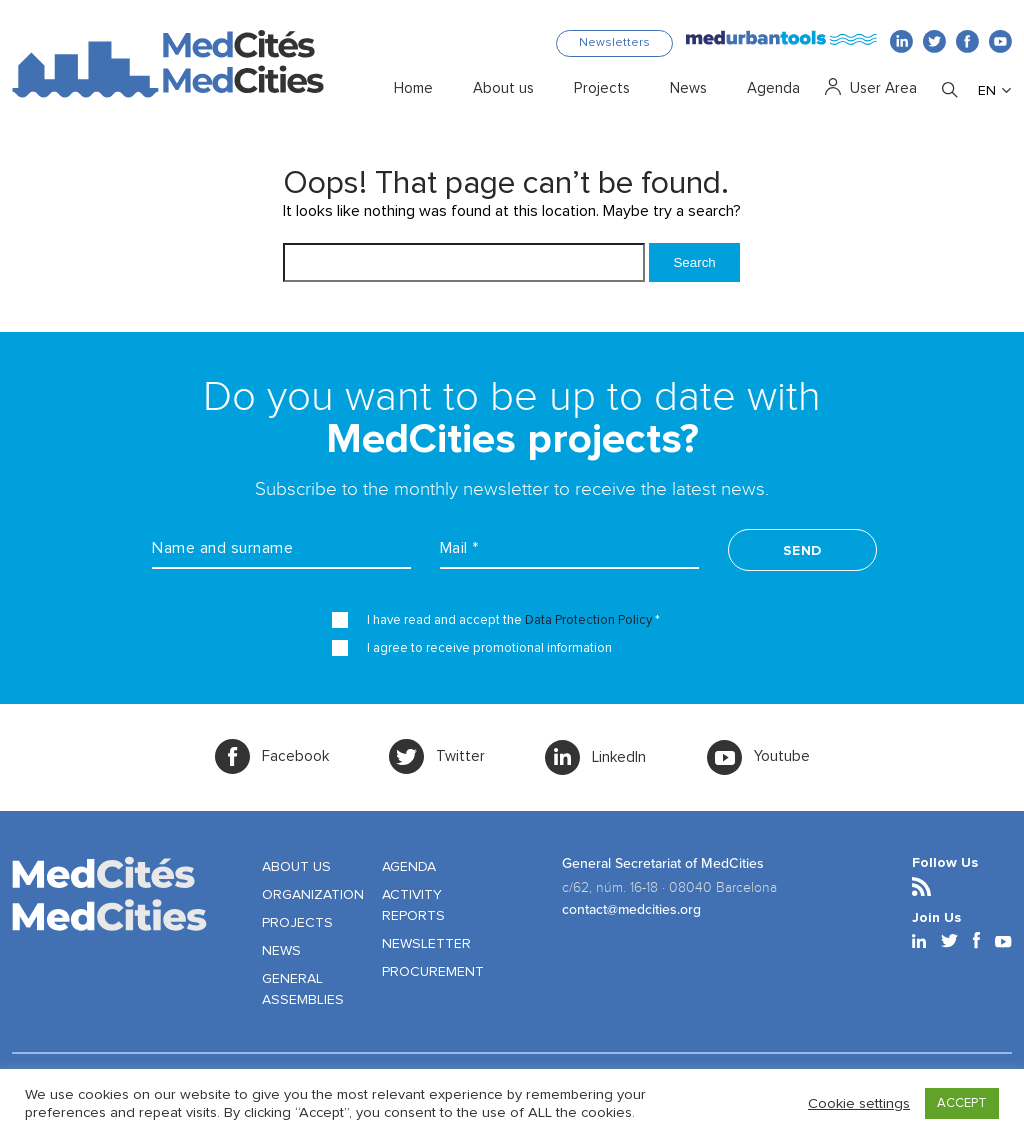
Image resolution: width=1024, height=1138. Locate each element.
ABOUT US (296, 867)
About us (503, 89)
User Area (883, 89)
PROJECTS (297, 923)
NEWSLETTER (426, 944)
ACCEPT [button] (962, 1103)
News (688, 89)
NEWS (281, 951)
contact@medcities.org (631, 909)
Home (413, 89)
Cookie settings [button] (859, 1103)
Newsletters (614, 43)
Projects (602, 89)
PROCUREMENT (433, 972)
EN (987, 91)
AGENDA (409, 867)
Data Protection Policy (588, 620)
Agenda (773, 89)
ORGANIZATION (313, 895)
